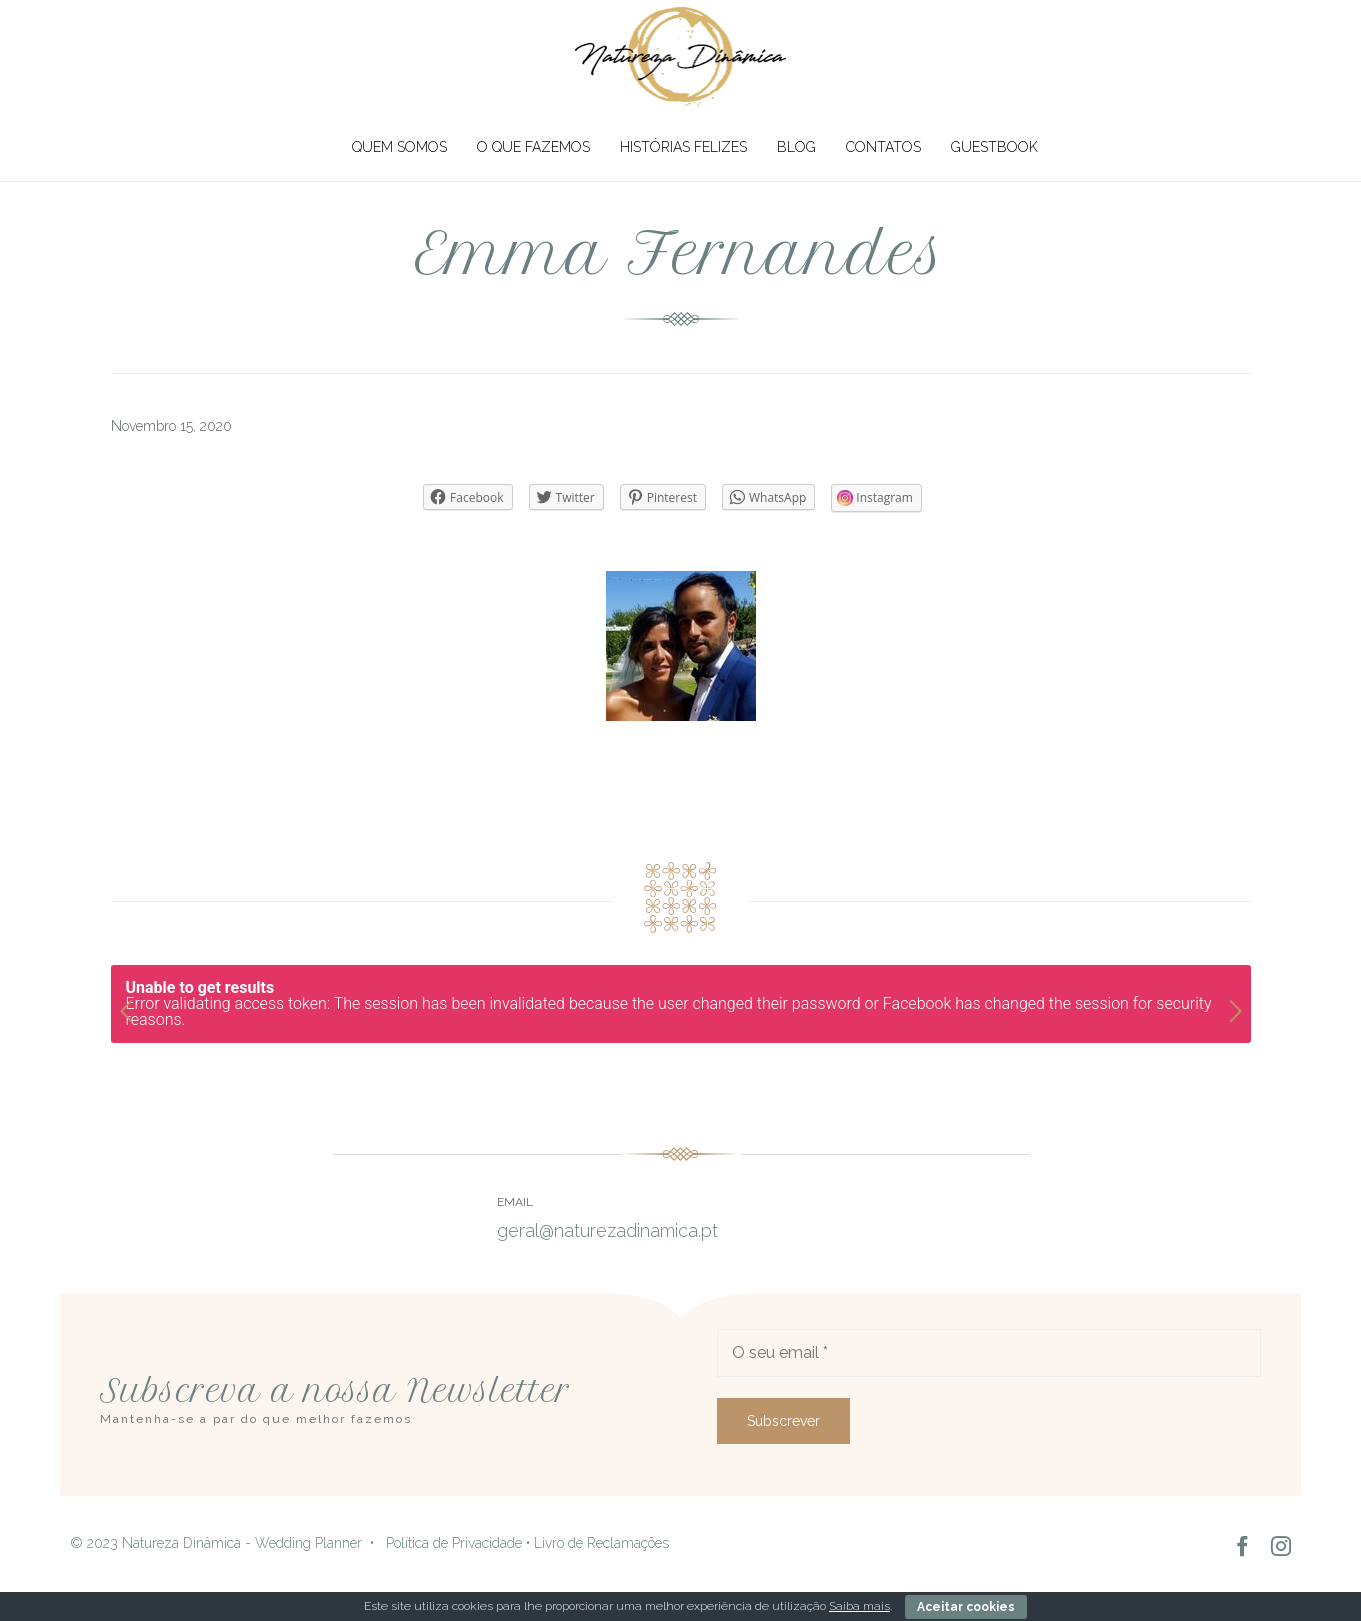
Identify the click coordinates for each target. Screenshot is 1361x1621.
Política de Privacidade (454, 1543)
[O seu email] (989, 1353)
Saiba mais (859, 1606)
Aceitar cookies (966, 1607)
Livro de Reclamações (601, 1543)
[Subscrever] (783, 1421)
